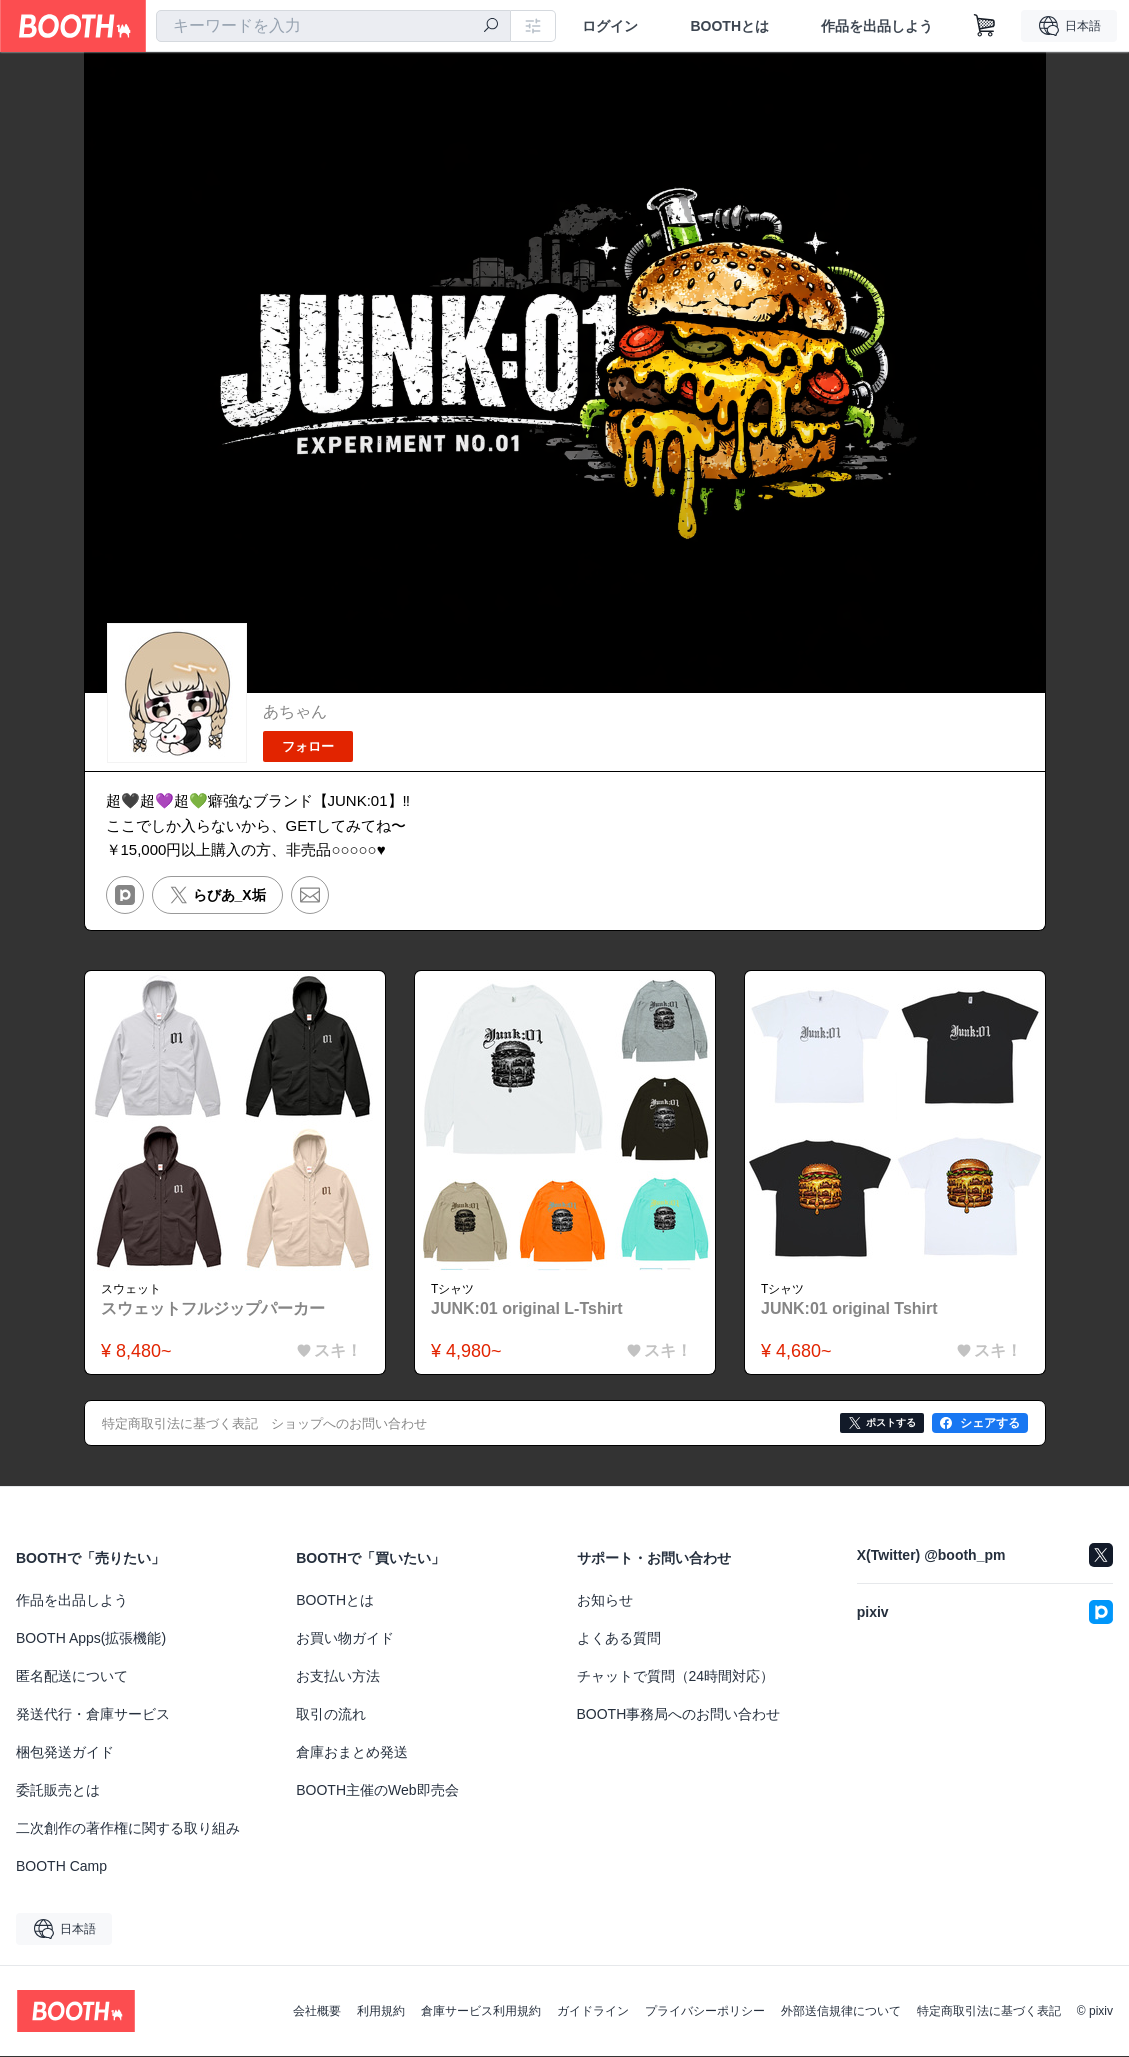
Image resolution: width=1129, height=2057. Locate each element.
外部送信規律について (841, 2012)
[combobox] (333, 26)
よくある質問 (619, 1639)
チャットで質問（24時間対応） (676, 1677)
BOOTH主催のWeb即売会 (377, 1791)
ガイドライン (593, 2012)
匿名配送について (72, 1677)
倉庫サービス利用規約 (481, 2012)
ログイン (610, 26)
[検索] (491, 27)
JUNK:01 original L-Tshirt (528, 1308)
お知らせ (605, 1601)
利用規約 (381, 2012)
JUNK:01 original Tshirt (850, 1308)
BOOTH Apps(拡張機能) (91, 1639)
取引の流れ (331, 1715)
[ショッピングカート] (985, 26)
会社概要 (317, 2012)
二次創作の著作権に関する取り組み (128, 1829)
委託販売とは (58, 1791)
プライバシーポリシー (705, 2012)
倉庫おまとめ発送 (352, 1753)
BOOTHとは (729, 26)
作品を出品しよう (877, 26)
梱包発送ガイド (65, 1753)
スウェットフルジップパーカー (214, 1308)
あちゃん (295, 711)
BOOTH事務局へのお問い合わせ (679, 1715)
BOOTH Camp (61, 1867)
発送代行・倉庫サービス (93, 1715)
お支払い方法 (338, 1677)
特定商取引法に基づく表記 (989, 2012)
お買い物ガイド (345, 1639)
